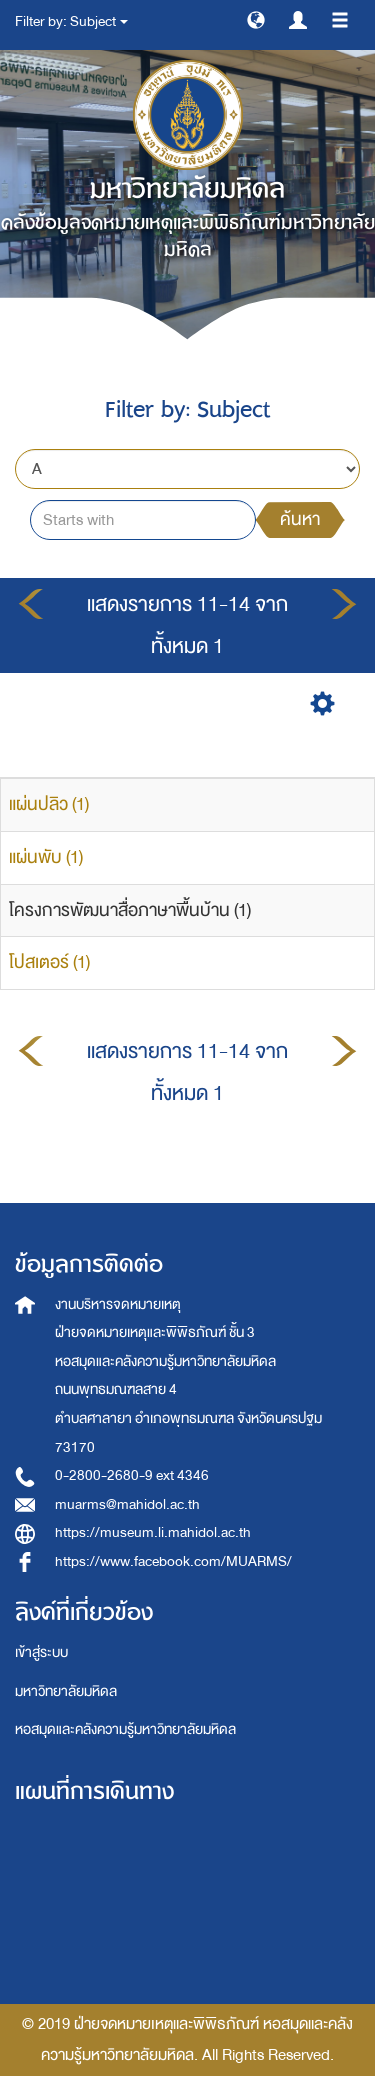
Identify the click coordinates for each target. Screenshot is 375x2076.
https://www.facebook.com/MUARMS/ (173, 1561)
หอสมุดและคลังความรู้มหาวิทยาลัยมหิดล (125, 1729)
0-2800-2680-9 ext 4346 (132, 1475)
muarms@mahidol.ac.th (127, 1504)
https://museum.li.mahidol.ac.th (153, 1532)
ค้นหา (300, 519)
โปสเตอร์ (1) (49, 962)
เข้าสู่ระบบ (41, 1652)
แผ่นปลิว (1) (49, 804)
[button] (256, 19)
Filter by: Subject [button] (71, 21)
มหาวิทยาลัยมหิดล (66, 1691)
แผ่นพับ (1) (46, 857)
